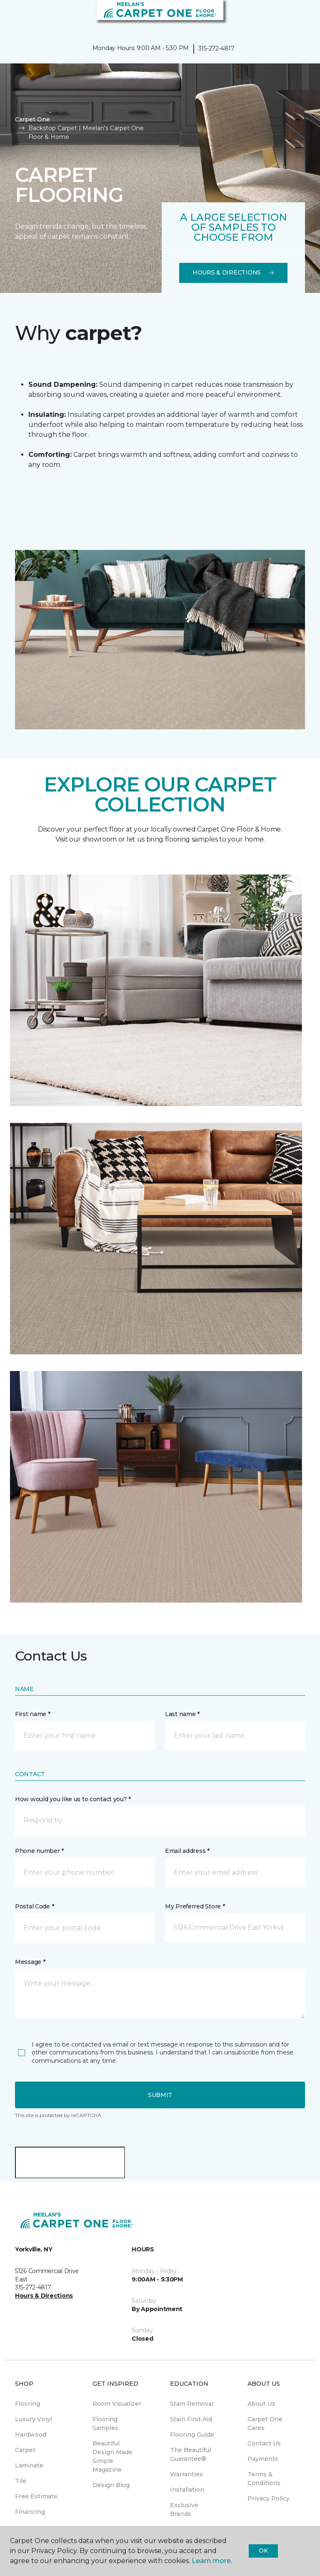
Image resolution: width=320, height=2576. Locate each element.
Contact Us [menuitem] (264, 2443)
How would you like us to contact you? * (73, 1799)
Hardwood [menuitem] (30, 2434)
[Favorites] (298, 17)
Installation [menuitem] (187, 2489)
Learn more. (212, 2561)
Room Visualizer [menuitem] (116, 2403)
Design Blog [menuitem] (111, 2485)
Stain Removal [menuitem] (191, 2403)
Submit (160, 2095)
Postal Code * (34, 1906)
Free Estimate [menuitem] (36, 2496)
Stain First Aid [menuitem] (191, 2419)
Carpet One (32, 119)
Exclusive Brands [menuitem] (184, 2509)
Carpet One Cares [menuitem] (265, 2423)
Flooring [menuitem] (27, 2403)
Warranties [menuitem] (186, 2474)
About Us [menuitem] (261, 2403)
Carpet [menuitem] (25, 2450)
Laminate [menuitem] (29, 2465)
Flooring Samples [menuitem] (105, 2423)
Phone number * (39, 1851)
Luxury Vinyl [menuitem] (33, 2419)
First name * (32, 1714)
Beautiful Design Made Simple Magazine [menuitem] (112, 2456)
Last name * (182, 1714)
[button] (288, 17)
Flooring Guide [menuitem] (192, 2434)
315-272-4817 (216, 48)
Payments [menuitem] (263, 2459)
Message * (30, 1962)
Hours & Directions (233, 272)
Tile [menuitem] (20, 2481)
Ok (263, 2550)
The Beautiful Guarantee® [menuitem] (190, 2454)
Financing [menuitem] (30, 2512)
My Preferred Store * (195, 1906)
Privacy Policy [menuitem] (269, 2498)
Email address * (187, 1851)
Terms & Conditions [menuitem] (264, 2478)
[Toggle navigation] (12, 16)
